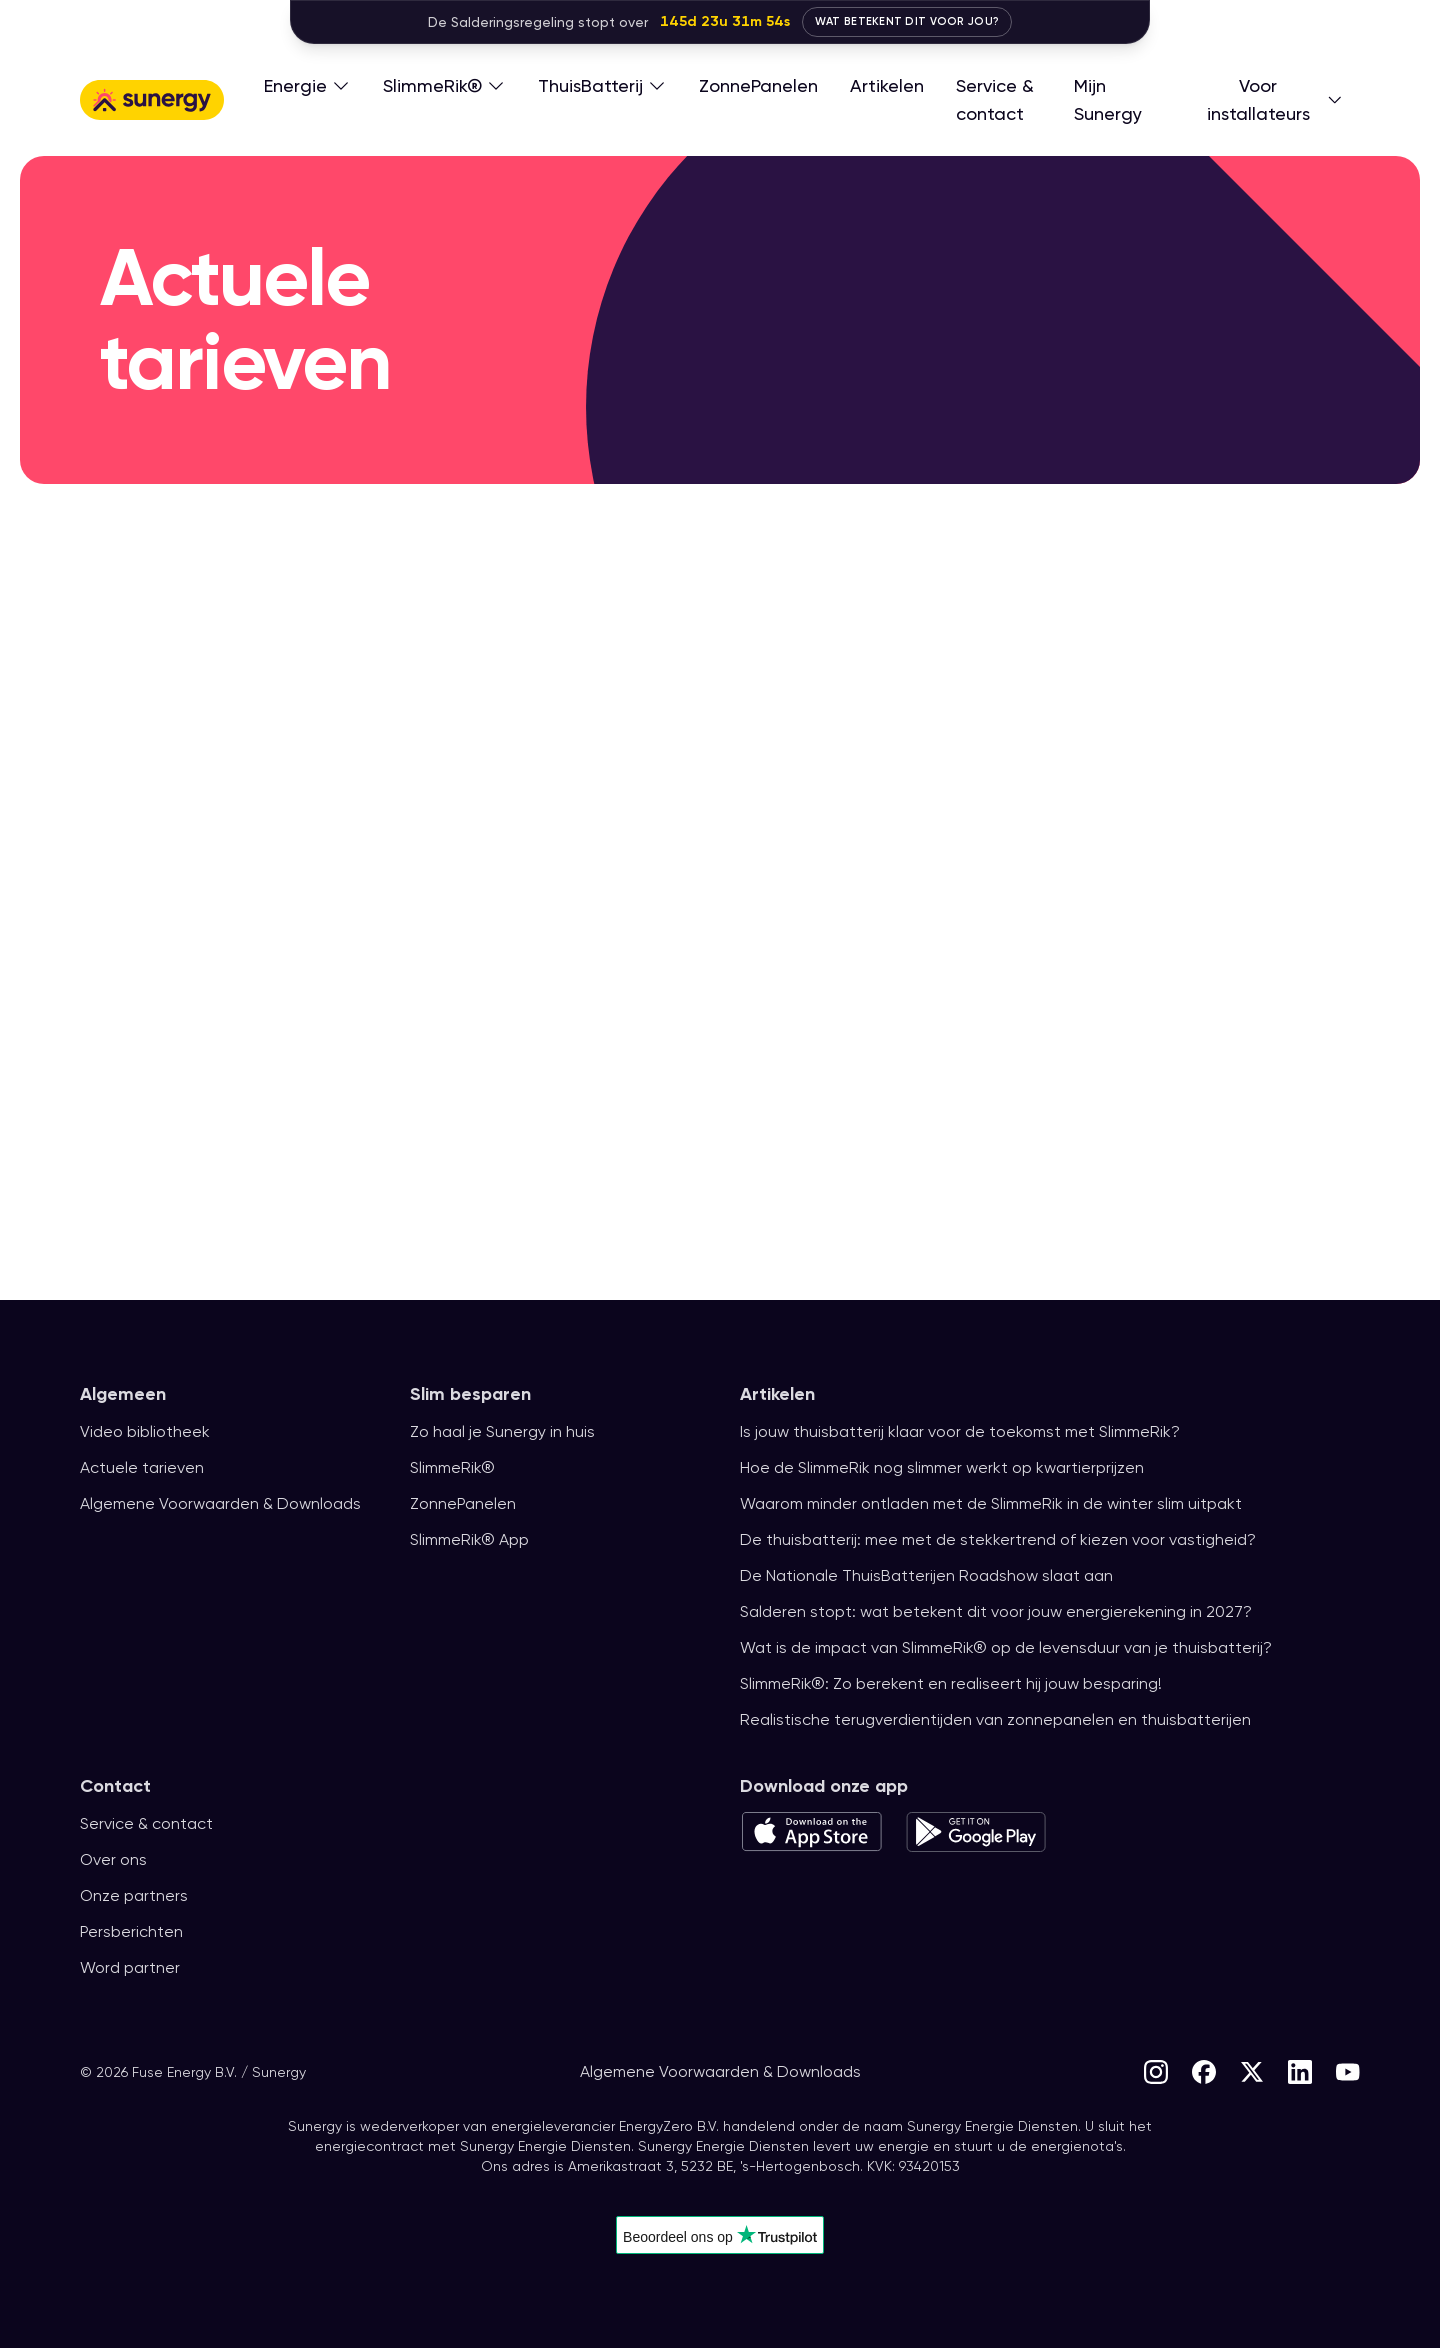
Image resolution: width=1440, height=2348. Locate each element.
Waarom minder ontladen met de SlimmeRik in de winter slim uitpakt (999, 1504)
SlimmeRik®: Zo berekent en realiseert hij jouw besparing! (958, 1684)
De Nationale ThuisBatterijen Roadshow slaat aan (925, 1576)
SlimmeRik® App (473, 1540)
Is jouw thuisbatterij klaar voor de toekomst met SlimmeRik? (965, 1432)
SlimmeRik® (456, 1468)
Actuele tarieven (140, 1468)
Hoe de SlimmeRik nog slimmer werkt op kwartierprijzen (951, 1468)
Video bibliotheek (145, 1432)
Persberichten (132, 1932)
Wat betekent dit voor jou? (907, 21)
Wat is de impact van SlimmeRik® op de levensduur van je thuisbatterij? (1008, 1648)
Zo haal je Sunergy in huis (506, 1432)
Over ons (114, 1860)
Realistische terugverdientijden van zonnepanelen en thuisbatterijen (996, 1720)
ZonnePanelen (464, 1504)
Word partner (130, 1968)
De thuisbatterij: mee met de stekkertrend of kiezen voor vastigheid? (996, 1540)
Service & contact (144, 1824)
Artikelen (777, 1394)
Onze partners (133, 1896)
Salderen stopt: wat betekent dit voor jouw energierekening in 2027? (996, 1612)
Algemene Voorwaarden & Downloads (222, 1504)
